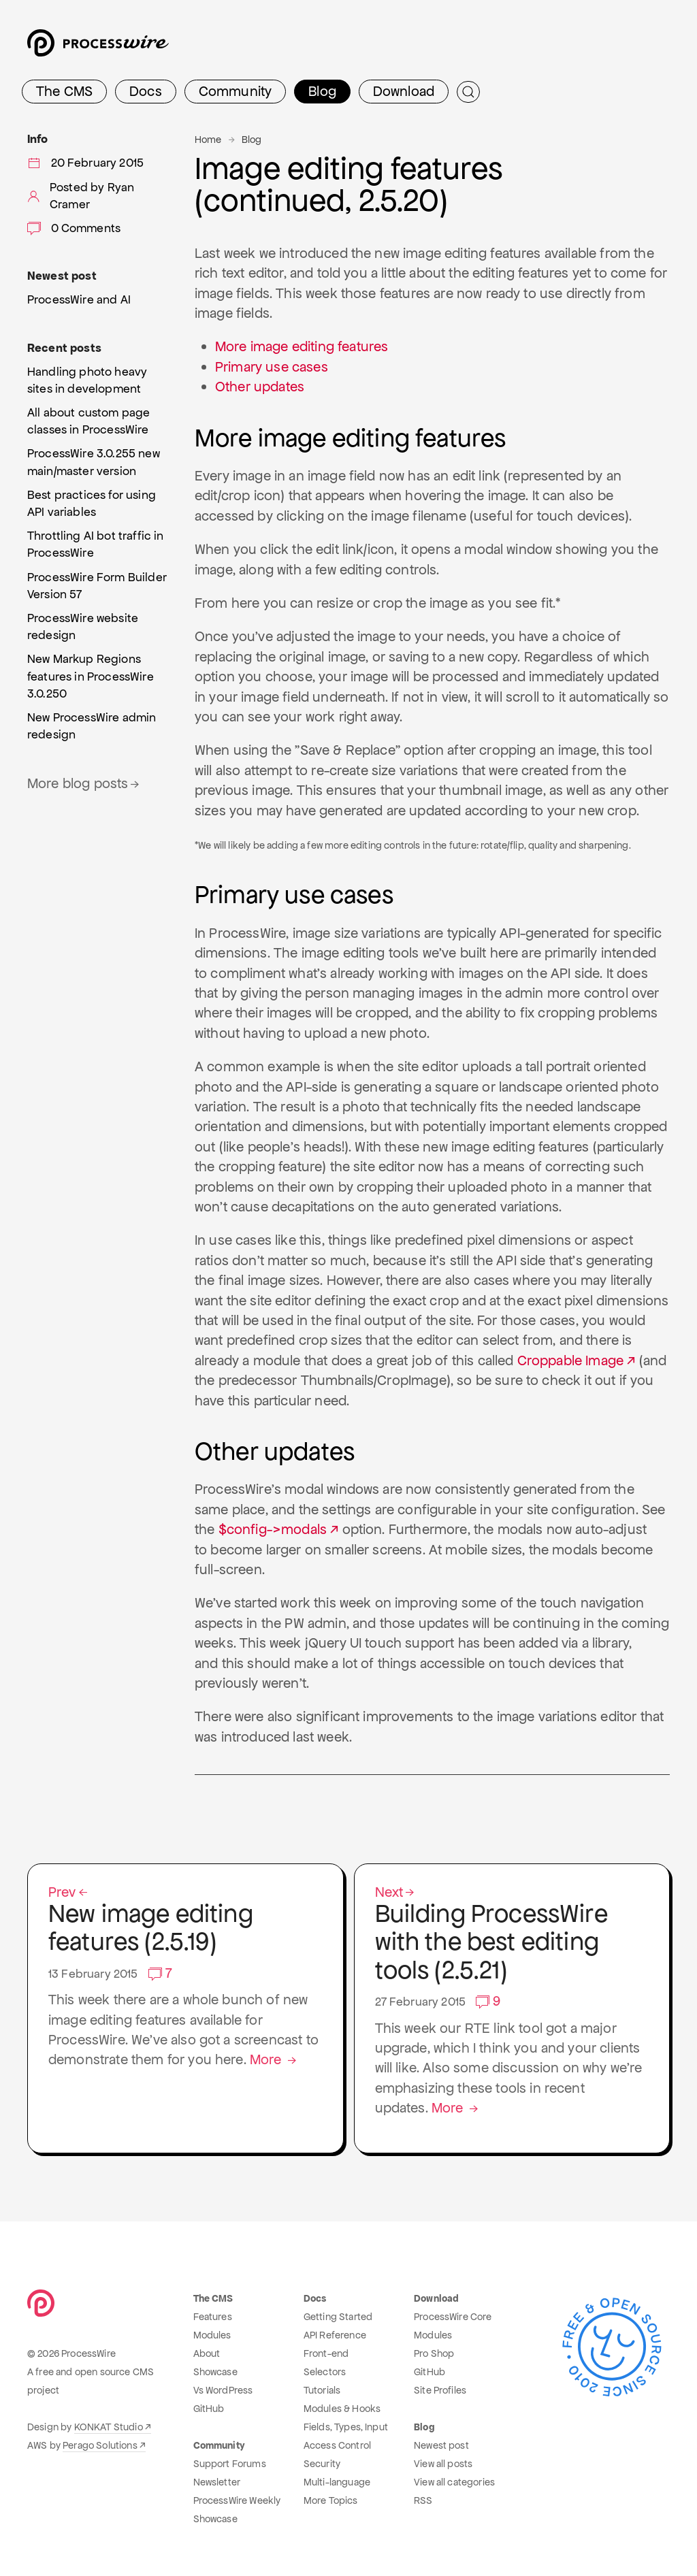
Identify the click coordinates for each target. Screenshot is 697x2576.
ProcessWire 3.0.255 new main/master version (93, 462)
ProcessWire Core (453, 2317)
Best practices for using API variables (91, 503)
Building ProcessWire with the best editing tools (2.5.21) (512, 1935)
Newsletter (217, 2482)
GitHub (209, 2408)
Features (212, 2317)
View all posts (443, 2464)
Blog (322, 91)
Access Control (337, 2445)
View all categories (454, 2482)
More (274, 2059)
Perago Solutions (100, 2445)
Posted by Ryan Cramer (80, 196)
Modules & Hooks (342, 2408)
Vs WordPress (223, 2390)
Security (322, 2464)
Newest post (441, 2445)
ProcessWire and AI (79, 299)
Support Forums (229, 2464)
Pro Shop (434, 2353)
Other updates (259, 386)
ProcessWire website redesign (82, 626)
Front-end (326, 2353)
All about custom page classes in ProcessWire (88, 421)
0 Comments (73, 228)
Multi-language (337, 2482)
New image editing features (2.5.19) (185, 1921)
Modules (212, 2335)
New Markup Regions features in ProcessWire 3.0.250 (90, 675)
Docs (145, 91)
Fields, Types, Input (346, 2427)
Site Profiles (440, 2390)
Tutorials (322, 2390)
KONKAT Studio (108, 2427)
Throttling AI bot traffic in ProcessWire (95, 544)
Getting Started (338, 2317)
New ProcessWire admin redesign (91, 726)
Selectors (325, 2372)
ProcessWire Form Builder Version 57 (97, 586)
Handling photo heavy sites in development (87, 380)
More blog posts (84, 783)
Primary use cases (271, 367)
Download (403, 91)
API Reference (335, 2335)
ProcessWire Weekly (237, 2500)
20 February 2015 (85, 162)
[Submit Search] (468, 92)
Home (208, 139)
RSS (423, 2500)
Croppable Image (570, 1360)
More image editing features (301, 346)
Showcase (215, 2372)
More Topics (331, 2500)
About (207, 2353)
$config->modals (272, 1529)
